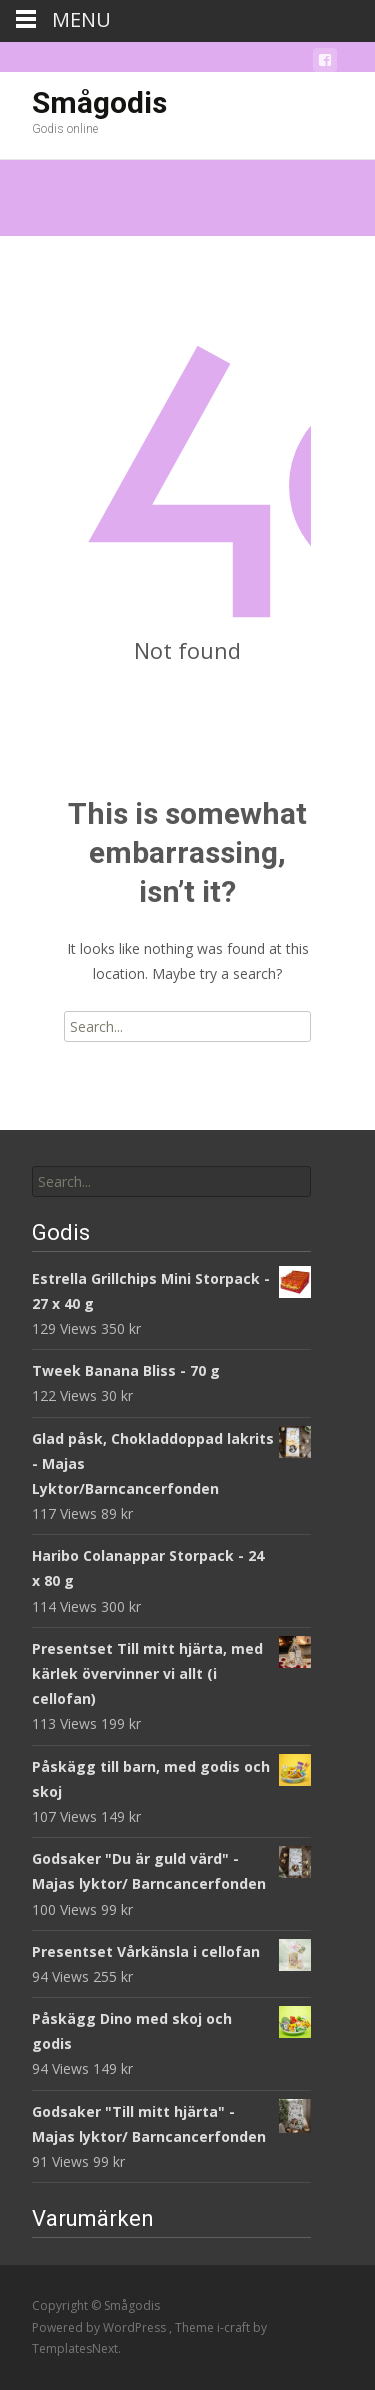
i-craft (235, 2327)
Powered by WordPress (100, 2327)
